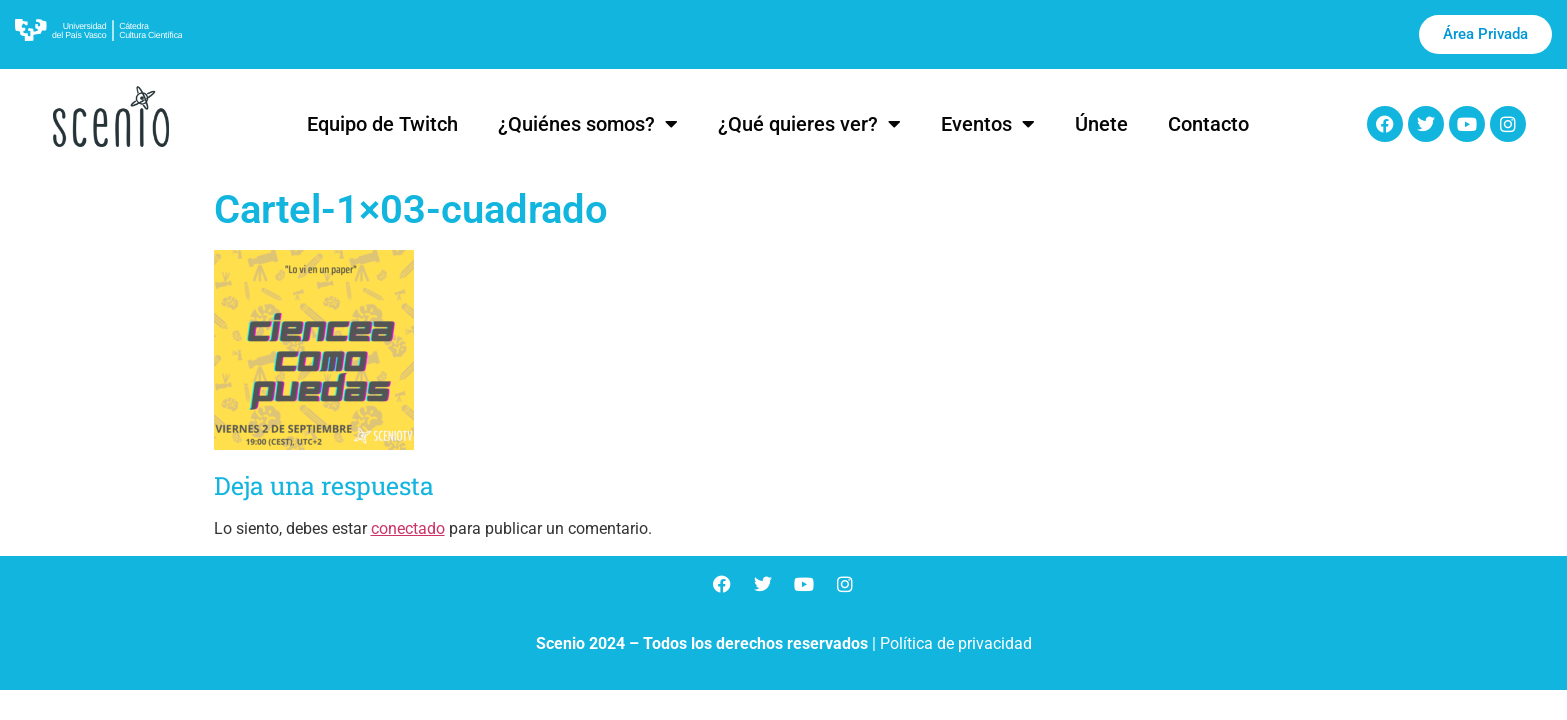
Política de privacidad (956, 643)
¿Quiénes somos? (588, 124)
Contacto (1208, 124)
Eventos (988, 124)
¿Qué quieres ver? (809, 124)
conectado (408, 528)
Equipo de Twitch (382, 124)
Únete (1101, 124)
